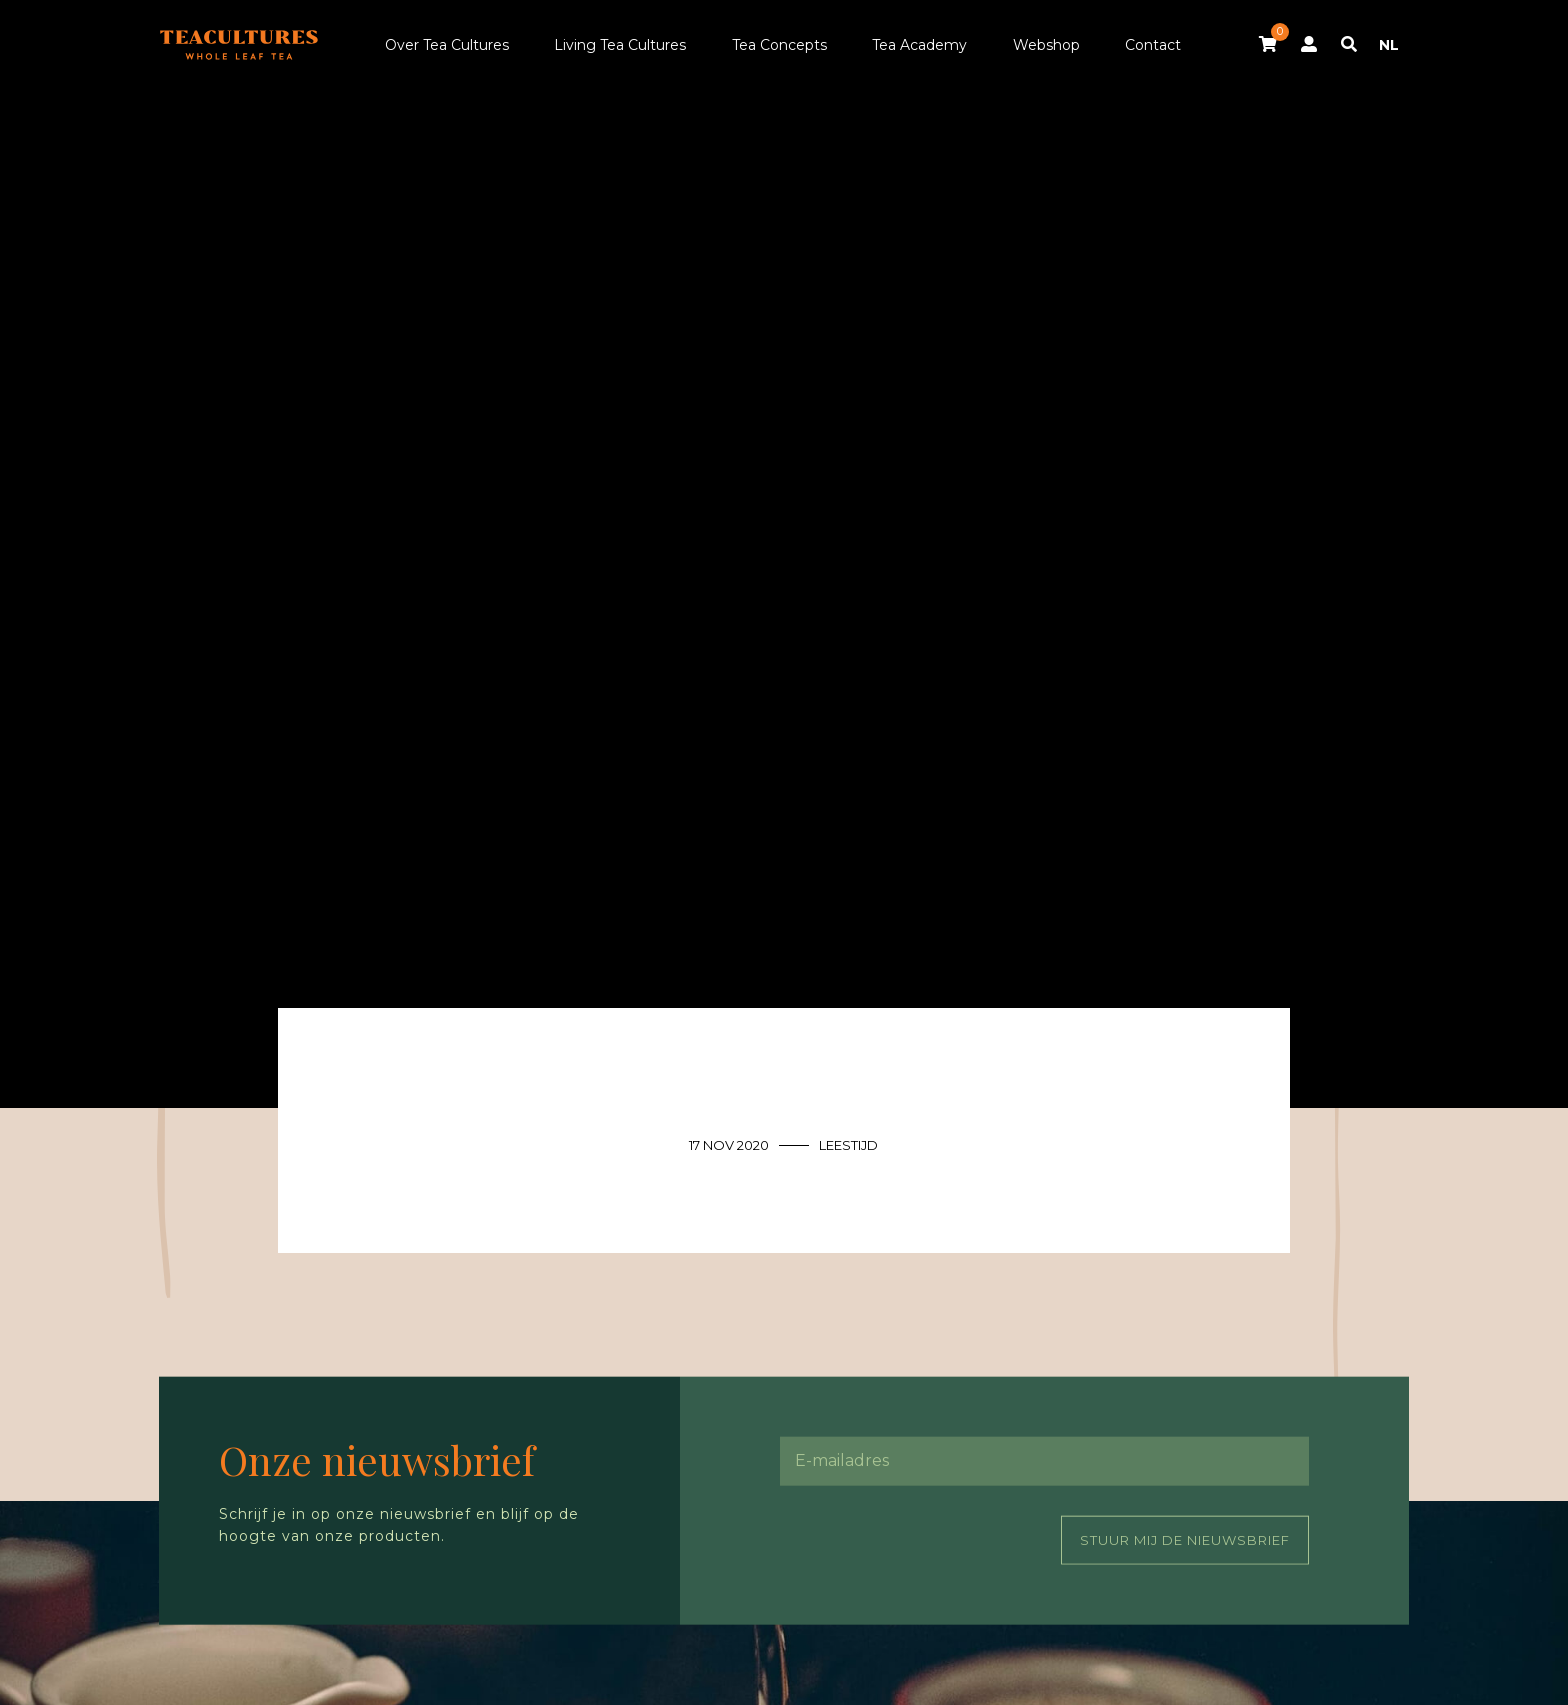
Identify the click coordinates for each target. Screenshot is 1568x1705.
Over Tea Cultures (447, 45)
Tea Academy (919, 45)
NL (1389, 45)
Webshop (1046, 45)
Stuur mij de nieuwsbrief (1185, 1539)
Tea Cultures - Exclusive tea (239, 45)
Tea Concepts (779, 45)
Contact (1153, 45)
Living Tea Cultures (620, 45)
